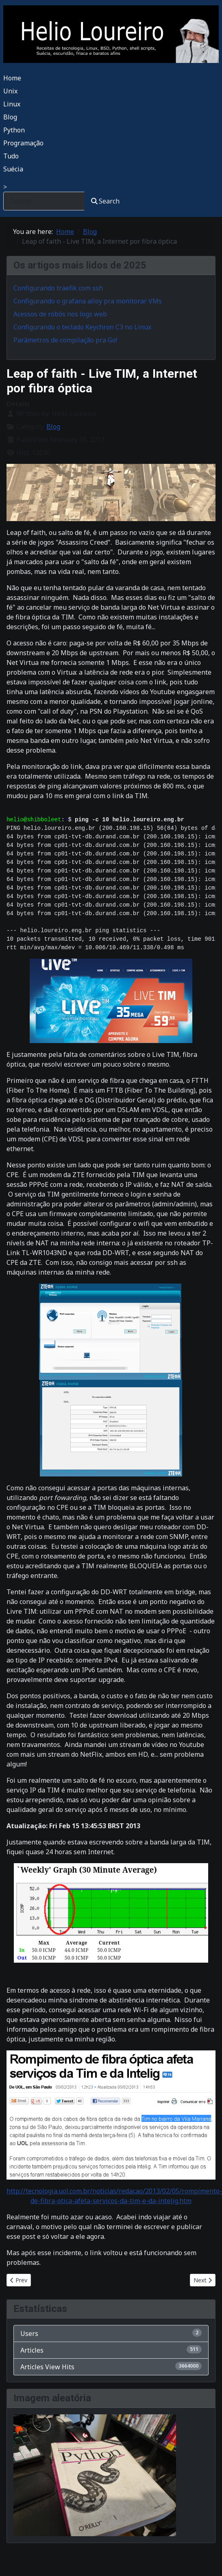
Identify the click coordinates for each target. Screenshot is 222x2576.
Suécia (13, 169)
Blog (10, 117)
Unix (10, 91)
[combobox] (44, 201)
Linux (11, 104)
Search (105, 201)
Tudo (11, 156)
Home (12, 78)
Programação (23, 143)
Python (14, 130)
